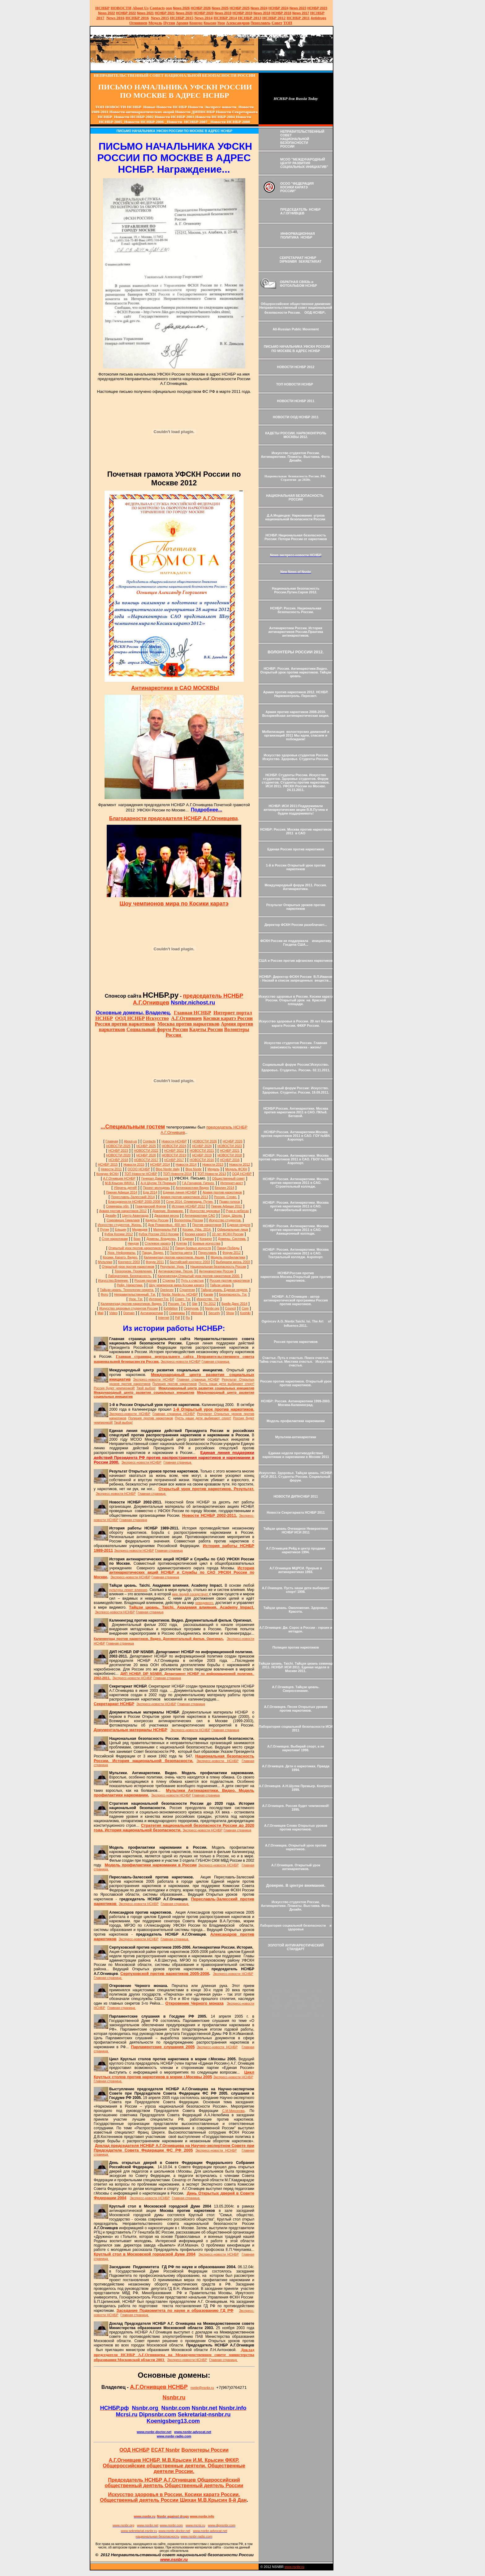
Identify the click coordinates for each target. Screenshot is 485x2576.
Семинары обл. (118, 1206)
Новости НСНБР (174, 1141)
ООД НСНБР (242, 1174)
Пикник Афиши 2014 (121, 1192)
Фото (104, 1294)
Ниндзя (133, 1243)
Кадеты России (157, 1220)
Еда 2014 (150, 1192)
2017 (300, 13)
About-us (130, 1141)
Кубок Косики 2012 (119, 1234)
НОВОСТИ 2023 (229, 1146)
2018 (261, 13)
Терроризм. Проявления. (133, 1271)
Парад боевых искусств (193, 1248)
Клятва (181, 1243)
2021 (145, 13)
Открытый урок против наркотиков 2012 (139, 1248)
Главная (111, 1141)
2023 (298, 8)
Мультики (105, 1262)
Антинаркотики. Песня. (175, 1271)
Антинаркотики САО (200, 1215)
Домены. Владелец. (161, 1239)
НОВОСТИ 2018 (229, 1155)
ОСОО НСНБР (138, 1169)
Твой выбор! (146, 1388)
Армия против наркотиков (222, 1192)
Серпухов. (191, 1308)
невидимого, (204, 1603)
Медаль (214, 1169)
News (255, 8)
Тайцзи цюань (220, 1285)
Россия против (146, 1280)
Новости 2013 (212, 1164)
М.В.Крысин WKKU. (120, 1183)
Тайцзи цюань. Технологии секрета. (127, 1290)
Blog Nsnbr (193, 1169)
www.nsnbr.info (202, 2516)
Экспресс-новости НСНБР (180, 1361)
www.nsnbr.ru (294, 2567)
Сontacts (149, 1141)
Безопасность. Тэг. (233, 1294)
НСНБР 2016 (230, 1160)
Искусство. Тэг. (208, 1299)
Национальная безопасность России (218, 1266)
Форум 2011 (155, 1262)
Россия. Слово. (225, 1197)
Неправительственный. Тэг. (135, 1294)
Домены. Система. (232, 1239)
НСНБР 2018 (281, 13)
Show (230, 1313)
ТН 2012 (209, 1303)
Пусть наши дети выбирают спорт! (226, 1384)
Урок (221, 23)
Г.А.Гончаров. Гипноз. (198, 1183)
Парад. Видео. (153, 1252)
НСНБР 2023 (317, 8)
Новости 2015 (133, 1164)
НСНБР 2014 (160, 1164)
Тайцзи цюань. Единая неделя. (224, 1290)
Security (214, 1313)
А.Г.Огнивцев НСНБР (119, 1178)
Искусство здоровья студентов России (128, 1308)
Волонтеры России (188, 1220)
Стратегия (187, 1290)
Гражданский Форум (150, 1206)
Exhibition (171, 1308)
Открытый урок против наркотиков (128, 1266)
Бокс (137, 1239)
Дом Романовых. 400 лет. (167, 1225)
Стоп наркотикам (115, 1239)
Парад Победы (228, 1248)
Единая (188, 1239)
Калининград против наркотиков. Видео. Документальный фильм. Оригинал (159, 1639)
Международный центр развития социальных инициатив (206, 1388)
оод (169, 8)
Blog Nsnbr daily (168, 1169)
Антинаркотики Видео (192, 1187)
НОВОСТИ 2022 (146, 1150)
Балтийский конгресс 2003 (190, 1262)
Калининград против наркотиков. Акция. (174, 1257)
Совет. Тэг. (183, 1299)
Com (245, 1308)
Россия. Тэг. (177, 1303)
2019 (223, 13)
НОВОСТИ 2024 (174, 1146)
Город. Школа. (231, 1215)
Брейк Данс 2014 (234, 1303)
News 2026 (181, 8)
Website (197, 1313)
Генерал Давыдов (155, 1178)
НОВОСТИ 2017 (146, 1160)
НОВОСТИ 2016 (202, 1160)
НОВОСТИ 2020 (118, 1155)
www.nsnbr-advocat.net (192, 2432)
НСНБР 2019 (243, 13)
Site (194, 1303)
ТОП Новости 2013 (211, 1174)
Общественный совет (228, 1178)
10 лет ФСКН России (227, 1234)
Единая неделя (238, 1225)
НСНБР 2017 (174, 1160)
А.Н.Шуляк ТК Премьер (158, 1183)
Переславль (260, 23)
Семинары (177, 1313)
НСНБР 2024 (278, 8)
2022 (106, 13)
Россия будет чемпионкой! (114, 1388)
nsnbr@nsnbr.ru (202, 2387)
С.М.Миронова (233, 2111)
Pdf (177, 1317)
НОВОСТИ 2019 (174, 1155)
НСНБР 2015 (108, 1164)
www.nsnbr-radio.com (174, 2436)
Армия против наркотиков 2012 (123, 1211)
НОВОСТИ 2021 (202, 1150)
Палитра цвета (181, 1252)
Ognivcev (167, 1290)
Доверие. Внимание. (168, 1211)
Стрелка (168, 1280)
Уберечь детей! (125, 1187)
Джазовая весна (166, 1215)
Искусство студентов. (225, 1220)
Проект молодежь (156, 1187)
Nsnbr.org (212, 1308)
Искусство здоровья (205, 1211)
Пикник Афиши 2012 (226, 1206)
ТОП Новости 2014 (177, 1174)
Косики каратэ (195, 1234)
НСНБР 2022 (126, 13)
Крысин (210, 23)
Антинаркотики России (216, 1271)
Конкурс (196, 23)
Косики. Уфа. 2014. (197, 1229)
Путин (104, 1229)
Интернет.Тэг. (159, 1299)
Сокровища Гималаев (123, 1220)
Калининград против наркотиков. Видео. (131, 1303)
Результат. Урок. (172, 1266)
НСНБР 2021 (165, 13)
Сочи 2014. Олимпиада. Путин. (190, 1201)
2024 (263, 8)
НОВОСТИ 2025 (118, 1146)
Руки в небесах (237, 1211)
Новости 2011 (111, 1169)
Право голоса (229, 1201)
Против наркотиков (206, 1225)
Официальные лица (232, 1229)
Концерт (206, 1239)
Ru (188, 1317)
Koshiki (245, 1313)
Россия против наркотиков (229, 1280)
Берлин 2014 (224, 1187)
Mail (100, 1313)
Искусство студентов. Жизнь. (120, 1225)
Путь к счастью (192, 1280)
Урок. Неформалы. (121, 1252)
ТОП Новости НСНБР (140, 1174)
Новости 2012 (239, 1164)
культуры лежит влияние (128, 1590)
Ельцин (120, 1229)
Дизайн (110, 1215)
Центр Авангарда (135, 1215)
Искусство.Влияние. (113, 1280)
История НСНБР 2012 (188, 1206)
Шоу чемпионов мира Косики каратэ (176, 1285)
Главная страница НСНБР (198, 1379)
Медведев (140, 1229)
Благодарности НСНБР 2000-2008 (134, 1201)
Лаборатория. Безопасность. (130, 1276)
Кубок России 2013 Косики (159, 1234)
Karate (208, 1294)
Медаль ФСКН (236, 1169)
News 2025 (220, 8)
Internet (163, 1317)
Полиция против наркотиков (174, 1384)
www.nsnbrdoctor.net (154, 2432)
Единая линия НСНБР (180, 1192)
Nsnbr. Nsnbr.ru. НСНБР (179, 1294)
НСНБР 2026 (232, 1141)
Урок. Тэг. (136, 1299)
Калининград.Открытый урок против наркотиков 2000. (198, 1276)
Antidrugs (318, 18)
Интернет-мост (231, 1183)
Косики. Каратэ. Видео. (120, 1257)
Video (113, 1313)
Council (230, 1308)
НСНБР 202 (201, 8)
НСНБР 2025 (240, 8)
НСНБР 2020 (204, 13)
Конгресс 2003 (129, 1262)
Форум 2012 (231, 1252)
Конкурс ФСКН (108, 1174)
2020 (184, 13)
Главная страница (216, 1361)
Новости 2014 (186, 1164)
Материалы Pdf (165, 1229)
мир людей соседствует (190, 1594)
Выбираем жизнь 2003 (233, 1262)
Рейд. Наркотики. (130, 1285)
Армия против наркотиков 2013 (184, 1197)
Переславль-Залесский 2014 (133, 1197)
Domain (129, 1313)
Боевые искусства (206, 1243)
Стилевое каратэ (158, 1243)
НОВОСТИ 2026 (204, 1141)
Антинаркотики (151, 1313)
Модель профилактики (228, 1257)
